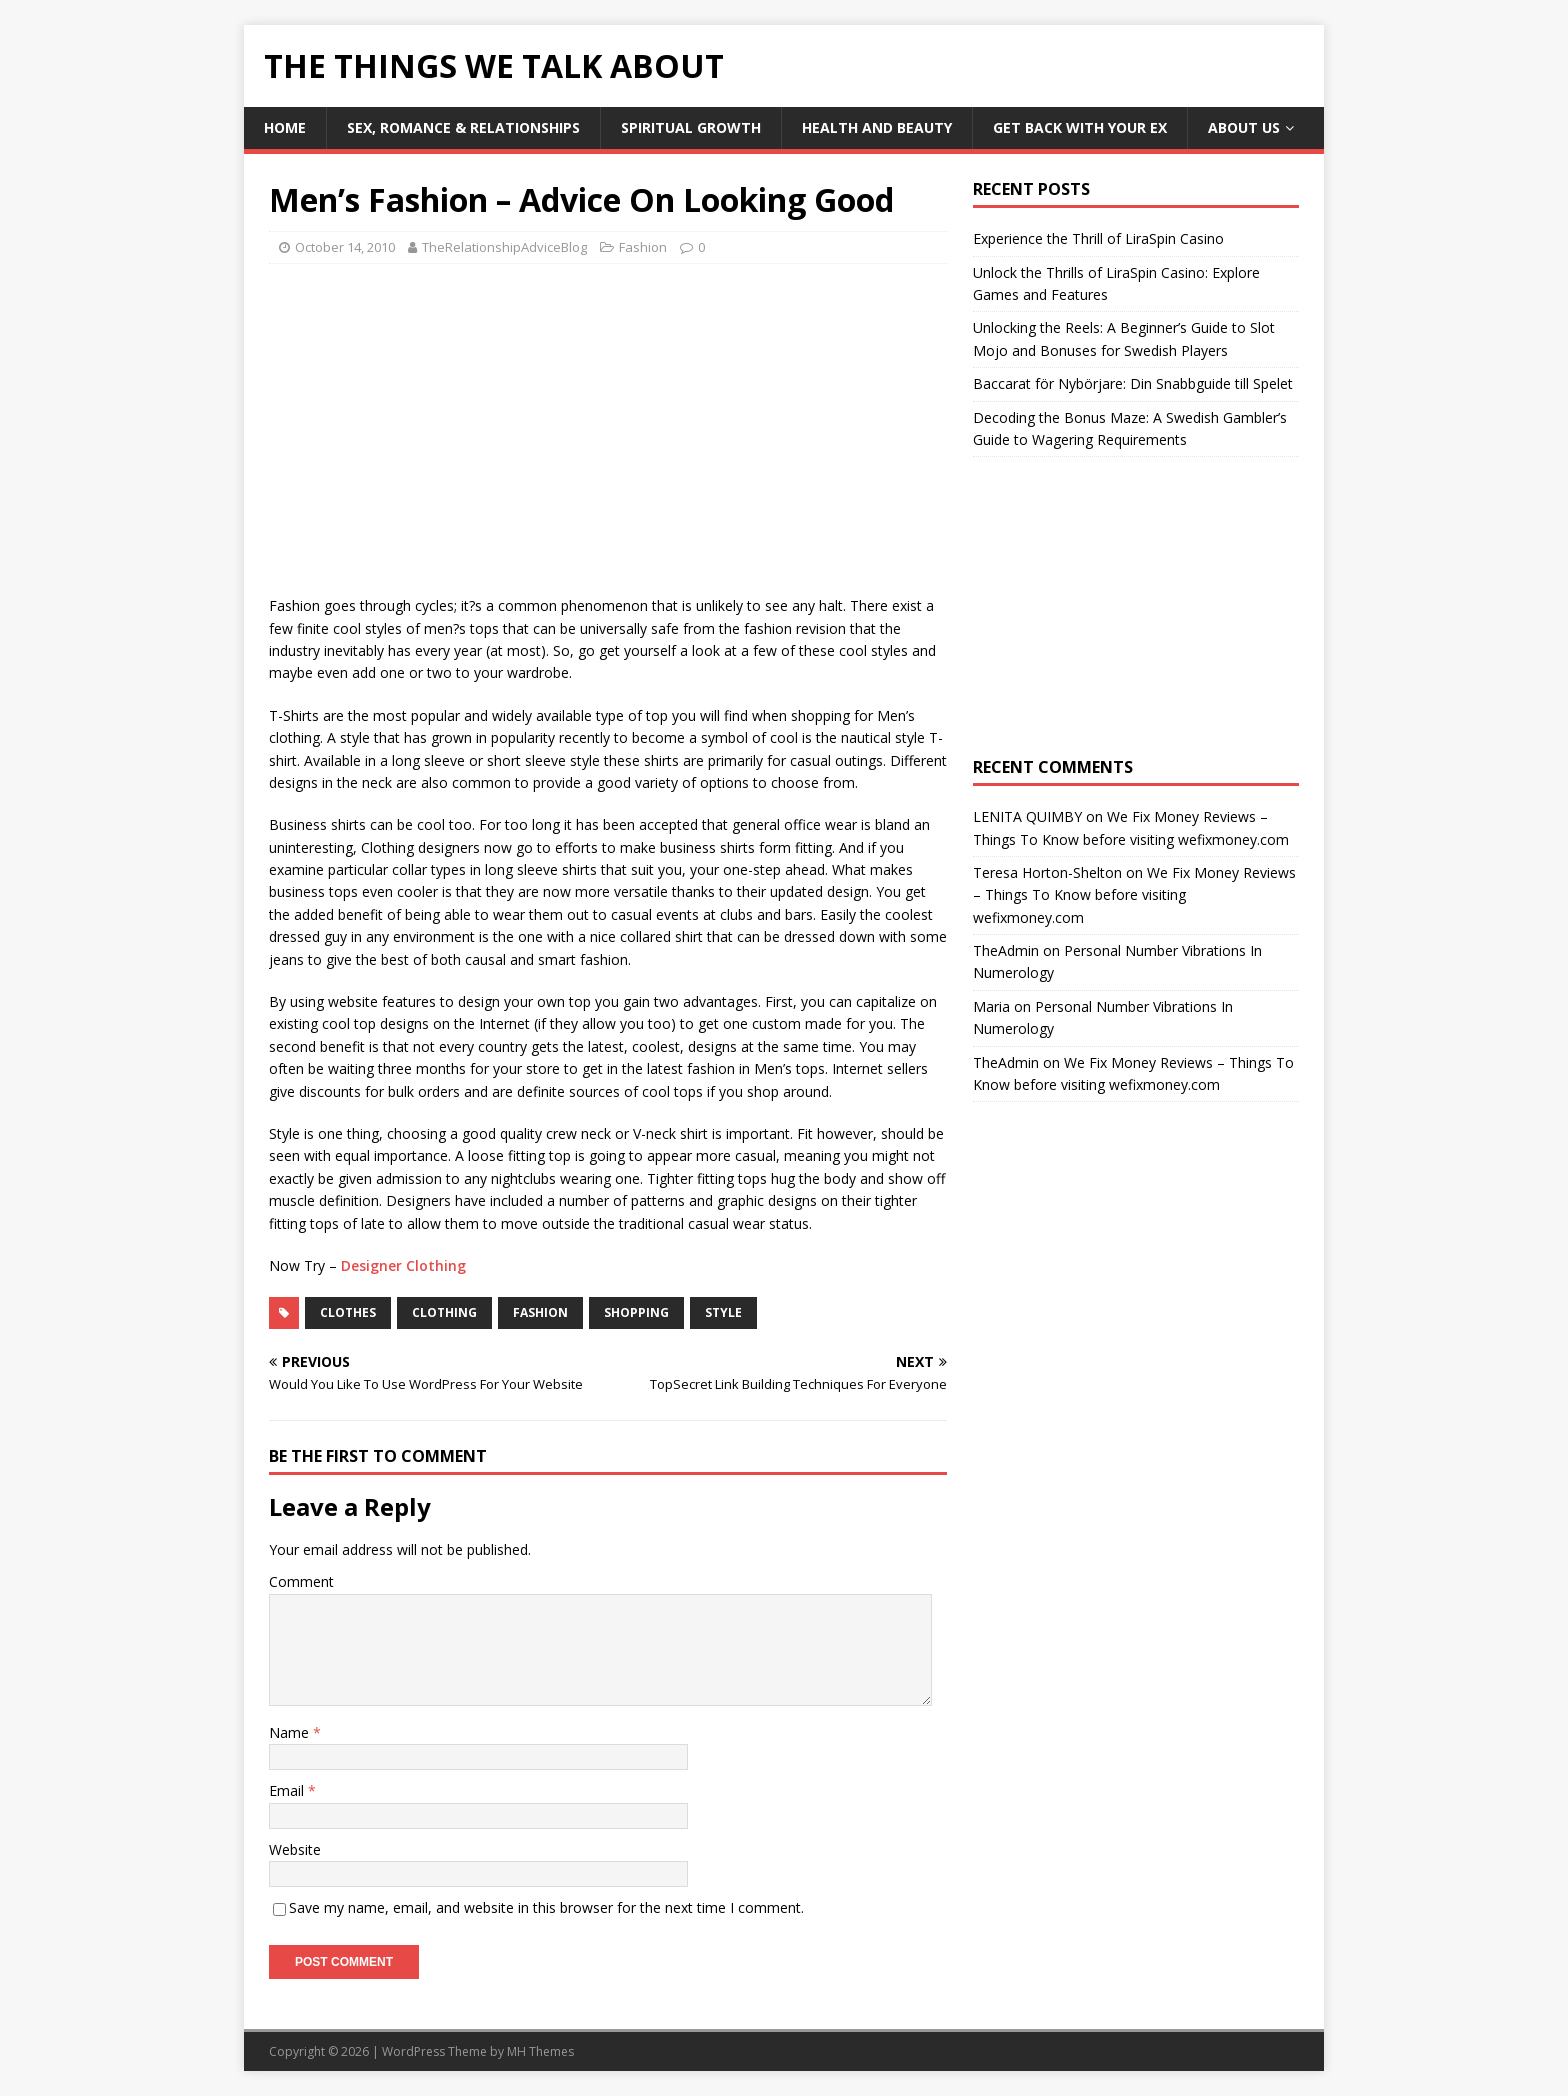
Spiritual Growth (691, 127)
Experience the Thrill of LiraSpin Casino (1098, 238)
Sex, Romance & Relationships (463, 127)
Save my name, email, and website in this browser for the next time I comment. (546, 1907)
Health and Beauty (877, 127)
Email (288, 1790)
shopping (636, 1312)
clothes (348, 1312)
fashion (540, 1312)
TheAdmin (1006, 950)
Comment (301, 1581)
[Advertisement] (437, 424)
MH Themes (540, 2051)
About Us (1244, 127)
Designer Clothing (403, 1265)
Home (285, 127)
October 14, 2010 (345, 247)
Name (291, 1732)
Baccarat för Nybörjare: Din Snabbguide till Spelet (1133, 383)
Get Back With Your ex (1080, 127)
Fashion (643, 247)
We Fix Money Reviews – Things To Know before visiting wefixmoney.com (1134, 895)
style (723, 1312)
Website (295, 1849)
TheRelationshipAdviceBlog (504, 247)
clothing (444, 1312)
